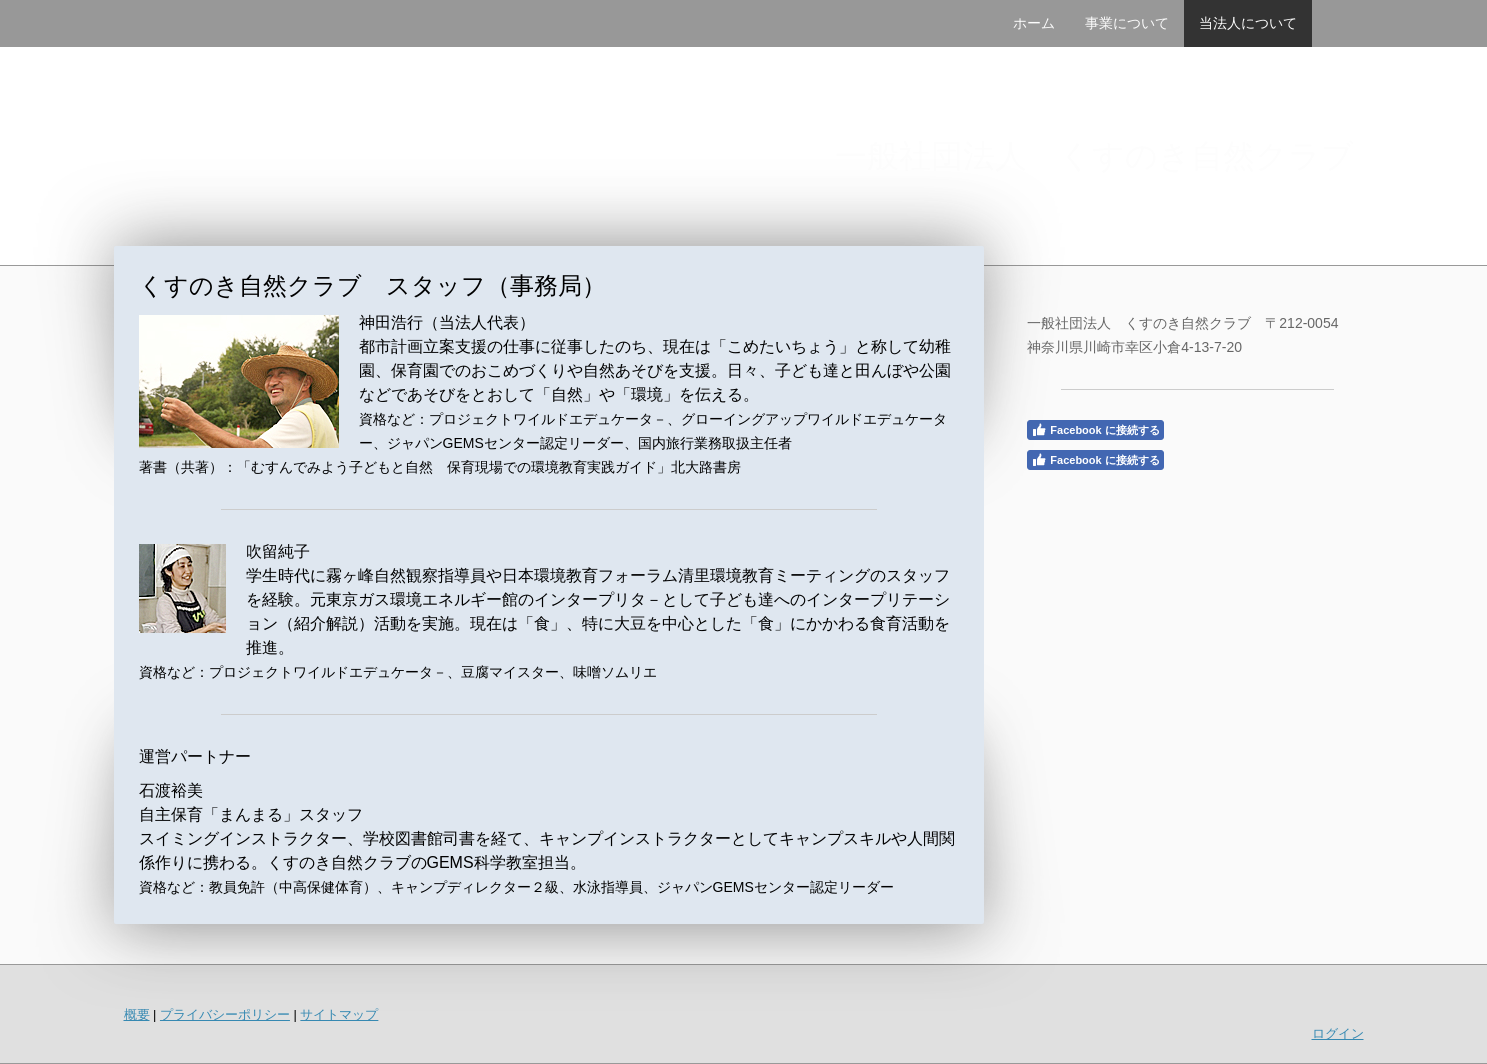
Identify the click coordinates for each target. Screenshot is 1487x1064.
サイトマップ (339, 1014)
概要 (137, 1014)
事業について (1127, 23)
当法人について (1248, 23)
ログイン (1338, 1033)
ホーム (1034, 23)
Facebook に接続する (1095, 430)
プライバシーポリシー (225, 1014)
